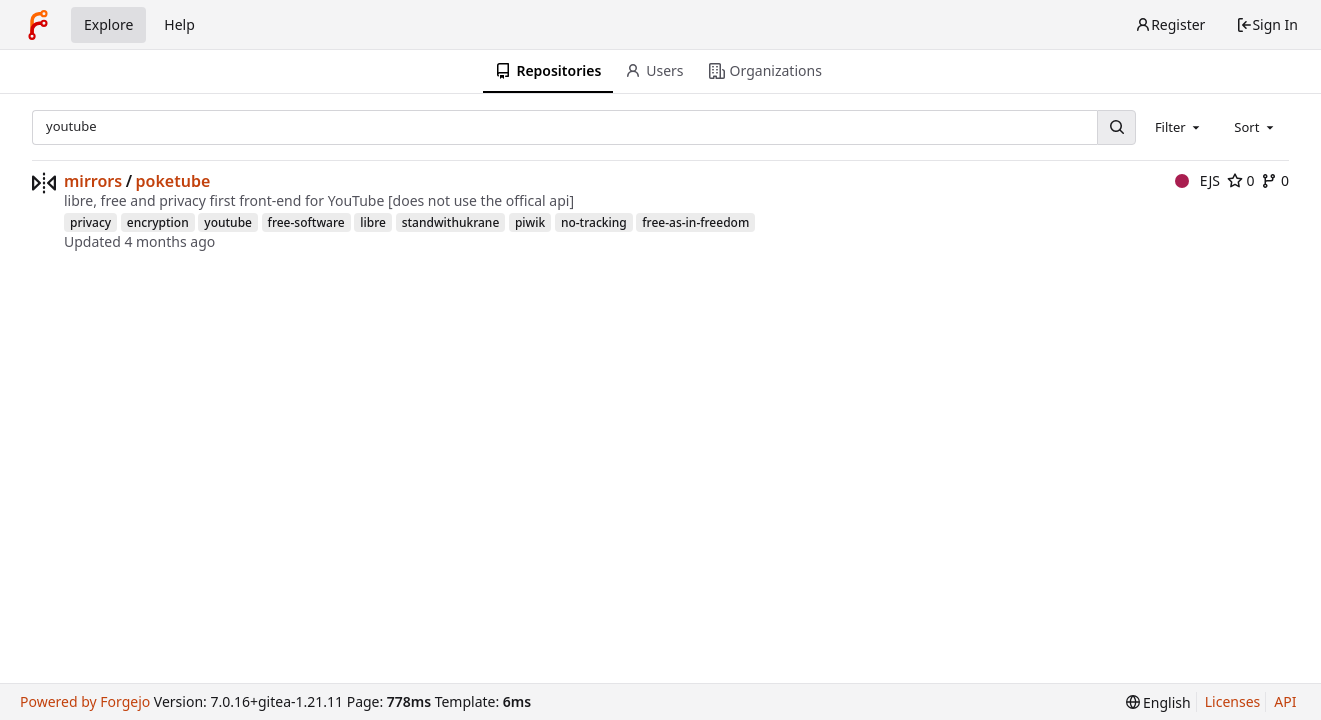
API (1285, 701)
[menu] (1158, 702)
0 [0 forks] (1275, 180)
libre (373, 222)
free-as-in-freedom (695, 222)
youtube (228, 222)
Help (179, 24)
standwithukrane (451, 222)
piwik (530, 222)
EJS (1197, 180)
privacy (90, 222)
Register (1170, 24)
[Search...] (1116, 127)
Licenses (1233, 701)
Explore (108, 24)
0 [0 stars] (1241, 180)
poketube (173, 181)
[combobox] (1179, 127)
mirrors (93, 181)
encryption (158, 222)
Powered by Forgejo (85, 701)
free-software (306, 222)
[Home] (38, 25)
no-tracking (594, 222)
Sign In (1267, 24)
